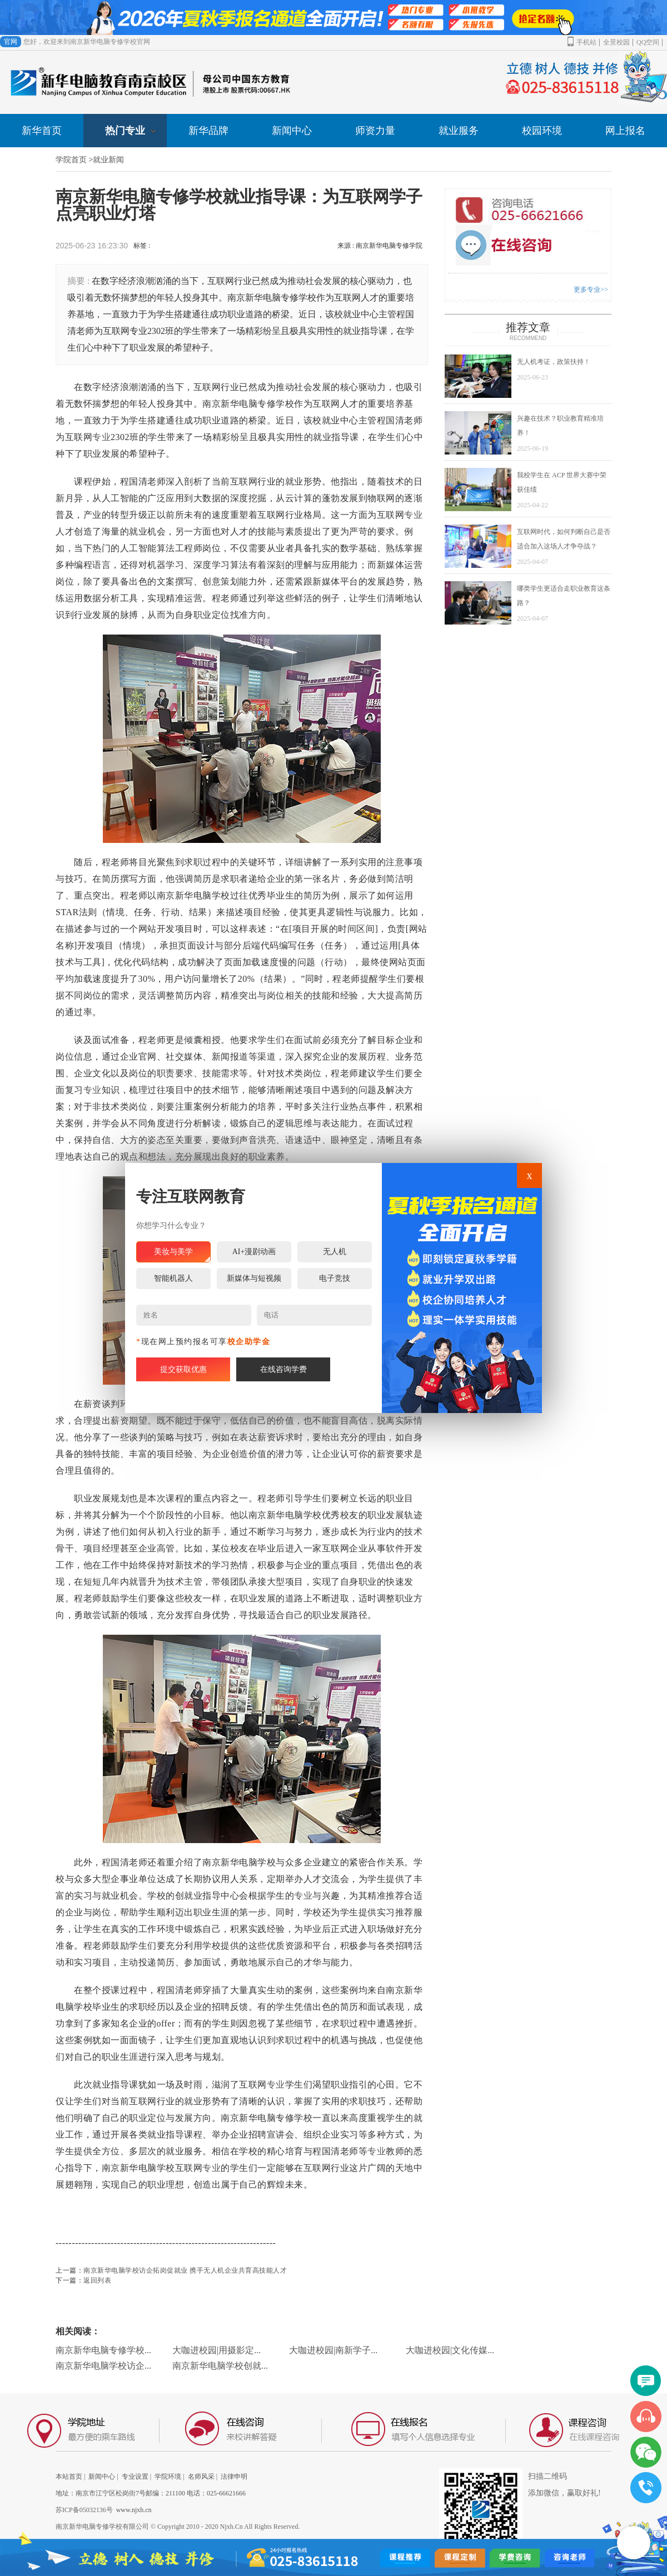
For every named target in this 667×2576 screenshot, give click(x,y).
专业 (101, 437)
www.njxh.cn (134, 2510)
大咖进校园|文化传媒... (450, 2350)
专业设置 (135, 2476)
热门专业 (130, 130)
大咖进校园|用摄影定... (216, 2350)
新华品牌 (208, 130)
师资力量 (375, 130)
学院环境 (168, 2476)
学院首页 (71, 160)
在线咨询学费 (283, 1369)
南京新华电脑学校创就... (220, 2365)
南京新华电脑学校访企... (103, 2365)
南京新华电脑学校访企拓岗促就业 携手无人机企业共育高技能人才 (185, 2270)
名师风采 (201, 2476)
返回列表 (97, 2280)
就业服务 (459, 130)
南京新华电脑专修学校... (103, 2350)
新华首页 (42, 130)
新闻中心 (292, 130)
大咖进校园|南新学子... (333, 2350)
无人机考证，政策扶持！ (553, 362)
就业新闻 (108, 160)
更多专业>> (591, 289)
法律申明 (234, 2476)
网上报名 (625, 130)
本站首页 (69, 2476)
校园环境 (542, 130)
